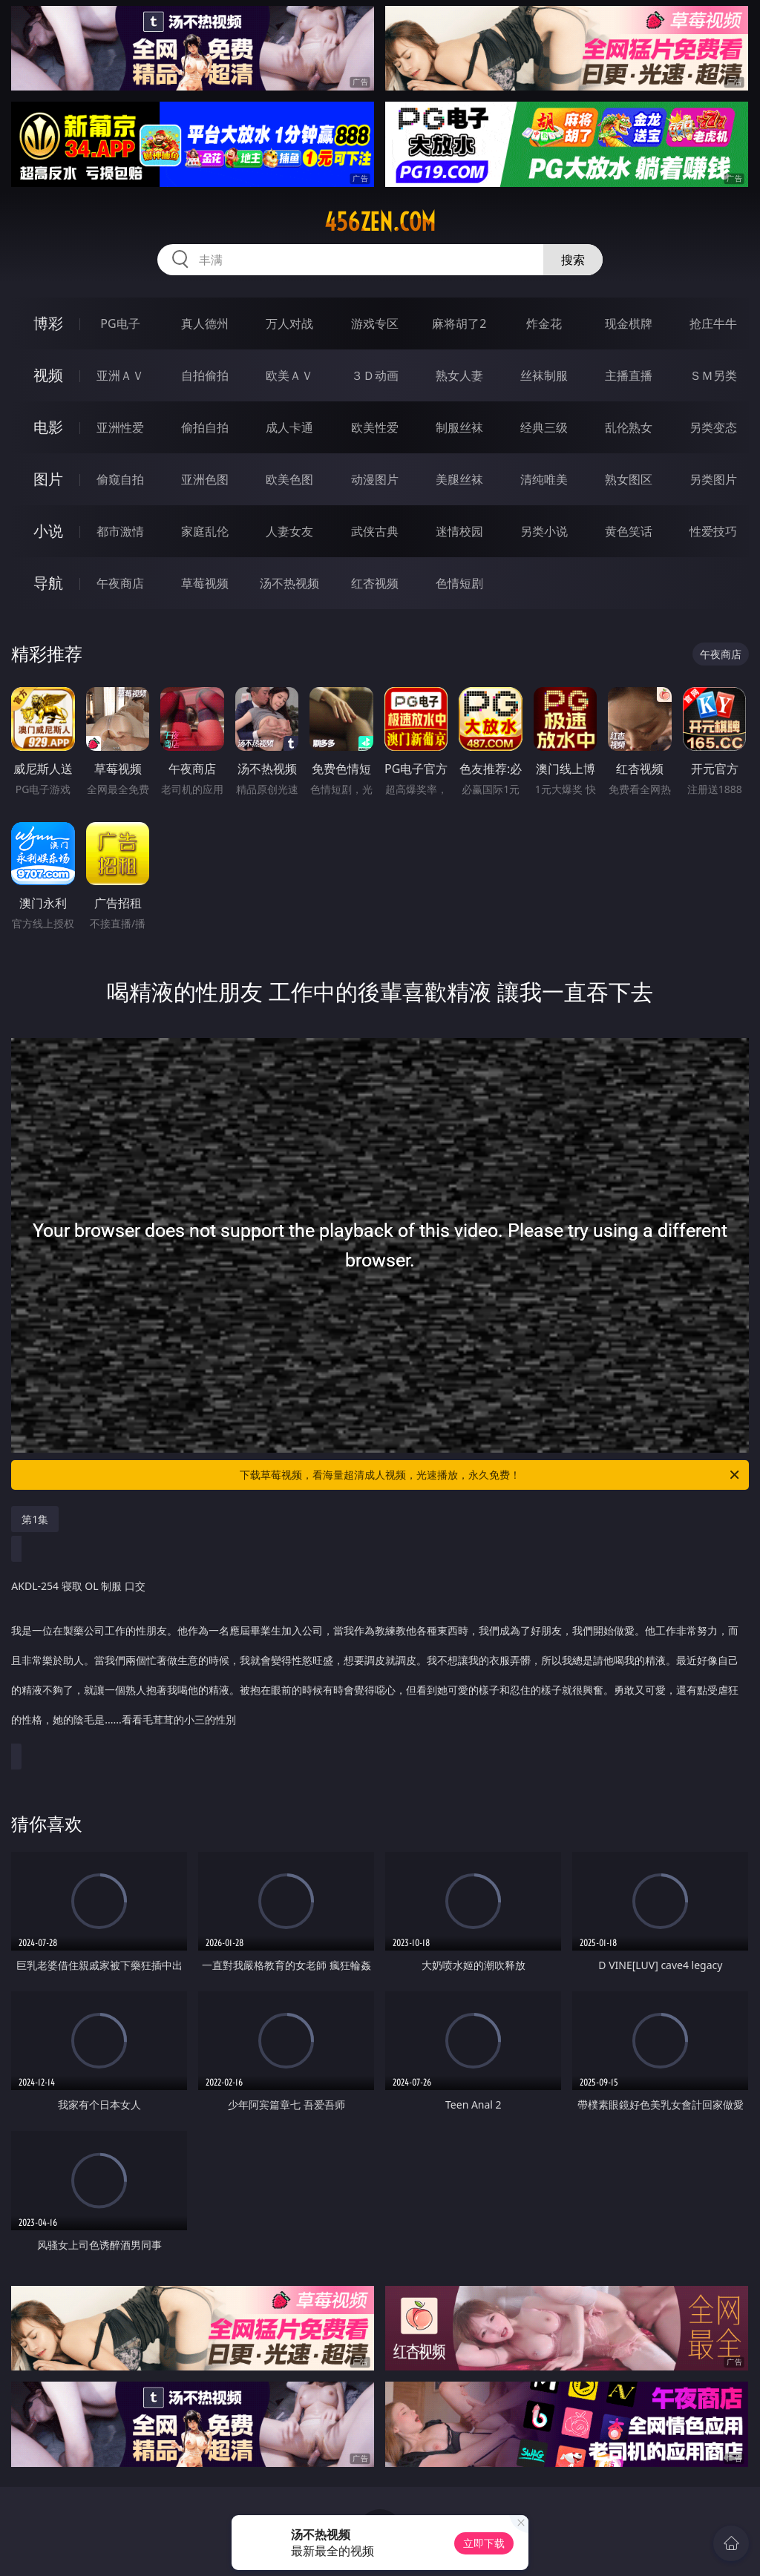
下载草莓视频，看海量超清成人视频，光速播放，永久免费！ (490, 1475)
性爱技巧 (713, 531)
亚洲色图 (205, 479)
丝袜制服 (544, 375)
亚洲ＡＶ (120, 375)
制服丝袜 (459, 427)
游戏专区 (375, 323)
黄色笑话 (628, 531)
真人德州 (205, 323)
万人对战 (289, 323)
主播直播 (628, 375)
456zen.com (380, 222)
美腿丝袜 (459, 479)
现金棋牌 (628, 323)
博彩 (48, 323)
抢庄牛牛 (713, 323)
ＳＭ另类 (713, 375)
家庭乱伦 (205, 531)
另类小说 (544, 531)
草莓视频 (205, 583)
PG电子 (120, 323)
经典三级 (544, 427)
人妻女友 (289, 531)
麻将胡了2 (459, 323)
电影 (48, 427)
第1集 (35, 1519)
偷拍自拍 (205, 427)
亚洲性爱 (120, 427)
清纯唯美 (544, 479)
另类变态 (713, 427)
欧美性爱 (375, 427)
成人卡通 (289, 427)
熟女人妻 (459, 375)
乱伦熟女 (628, 427)
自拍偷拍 (205, 375)
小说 (48, 531)
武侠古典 (375, 531)
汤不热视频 (289, 583)
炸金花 (544, 323)
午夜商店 (120, 583)
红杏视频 (375, 583)
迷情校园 (459, 531)
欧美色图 (289, 479)
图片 (48, 479)
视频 (48, 375)
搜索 (573, 260)
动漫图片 (375, 479)
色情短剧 (459, 583)
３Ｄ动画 (375, 375)
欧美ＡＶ (289, 375)
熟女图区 (628, 479)
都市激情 (120, 531)
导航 (48, 583)
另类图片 (713, 479)
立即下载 (484, 2543)
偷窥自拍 (120, 479)
